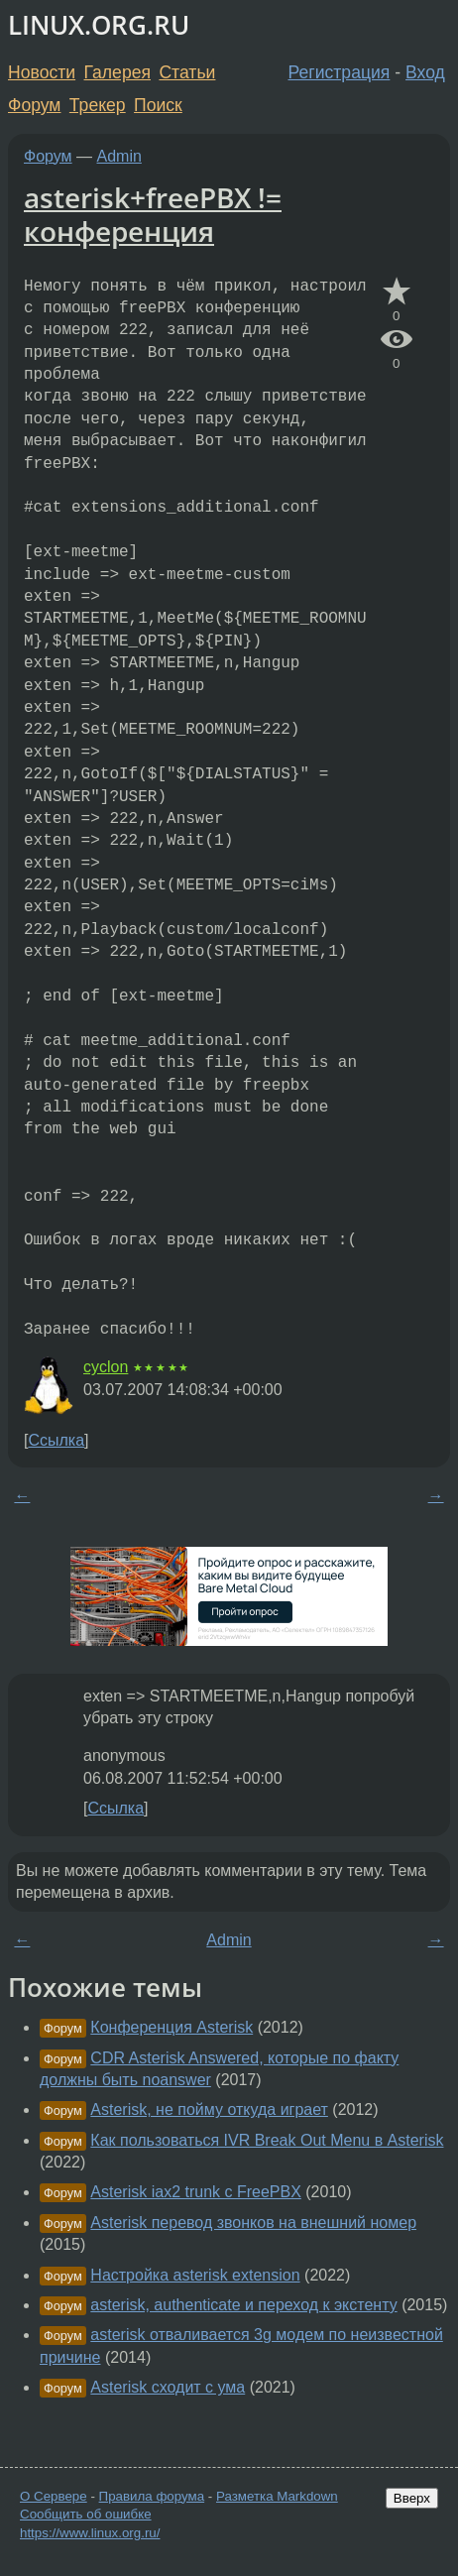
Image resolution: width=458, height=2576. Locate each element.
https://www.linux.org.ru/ (90, 2532)
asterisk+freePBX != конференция (153, 214)
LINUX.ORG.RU (98, 25)
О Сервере (53, 2496)
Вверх (412, 2498)
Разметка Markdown (277, 2496)
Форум (34, 105)
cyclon (105, 1366)
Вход (425, 72)
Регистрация (339, 72)
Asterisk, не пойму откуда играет (209, 2109)
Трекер (97, 105)
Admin (119, 156)
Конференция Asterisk (171, 2027)
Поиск (158, 105)
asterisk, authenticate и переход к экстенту (243, 2304)
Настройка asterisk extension (194, 2275)
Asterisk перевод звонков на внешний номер (253, 2222)
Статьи (187, 72)
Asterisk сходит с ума (167, 2387)
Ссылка (56, 1440)
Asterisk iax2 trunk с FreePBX (195, 2191)
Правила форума (152, 2496)
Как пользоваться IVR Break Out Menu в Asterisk (266, 2140)
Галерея (117, 72)
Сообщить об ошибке (86, 2514)
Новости (41, 72)
